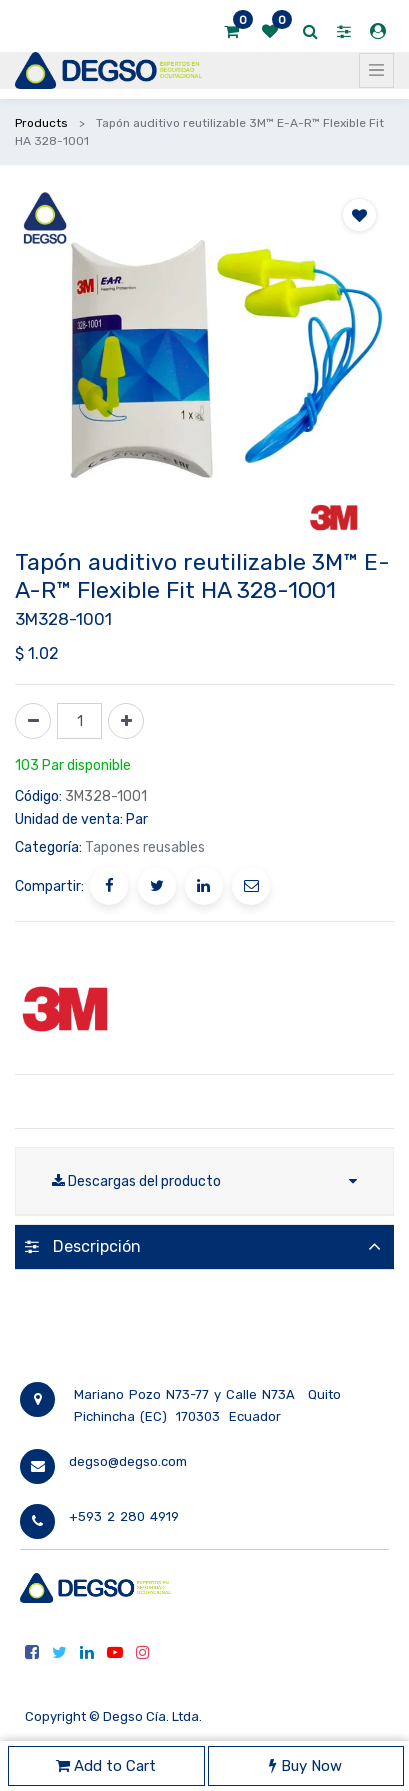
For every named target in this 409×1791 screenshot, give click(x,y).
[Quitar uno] (33, 721)
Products (41, 123)
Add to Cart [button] (106, 1766)
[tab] (204, 1246)
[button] (359, 215)
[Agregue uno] (126, 721)
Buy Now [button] (305, 1766)
